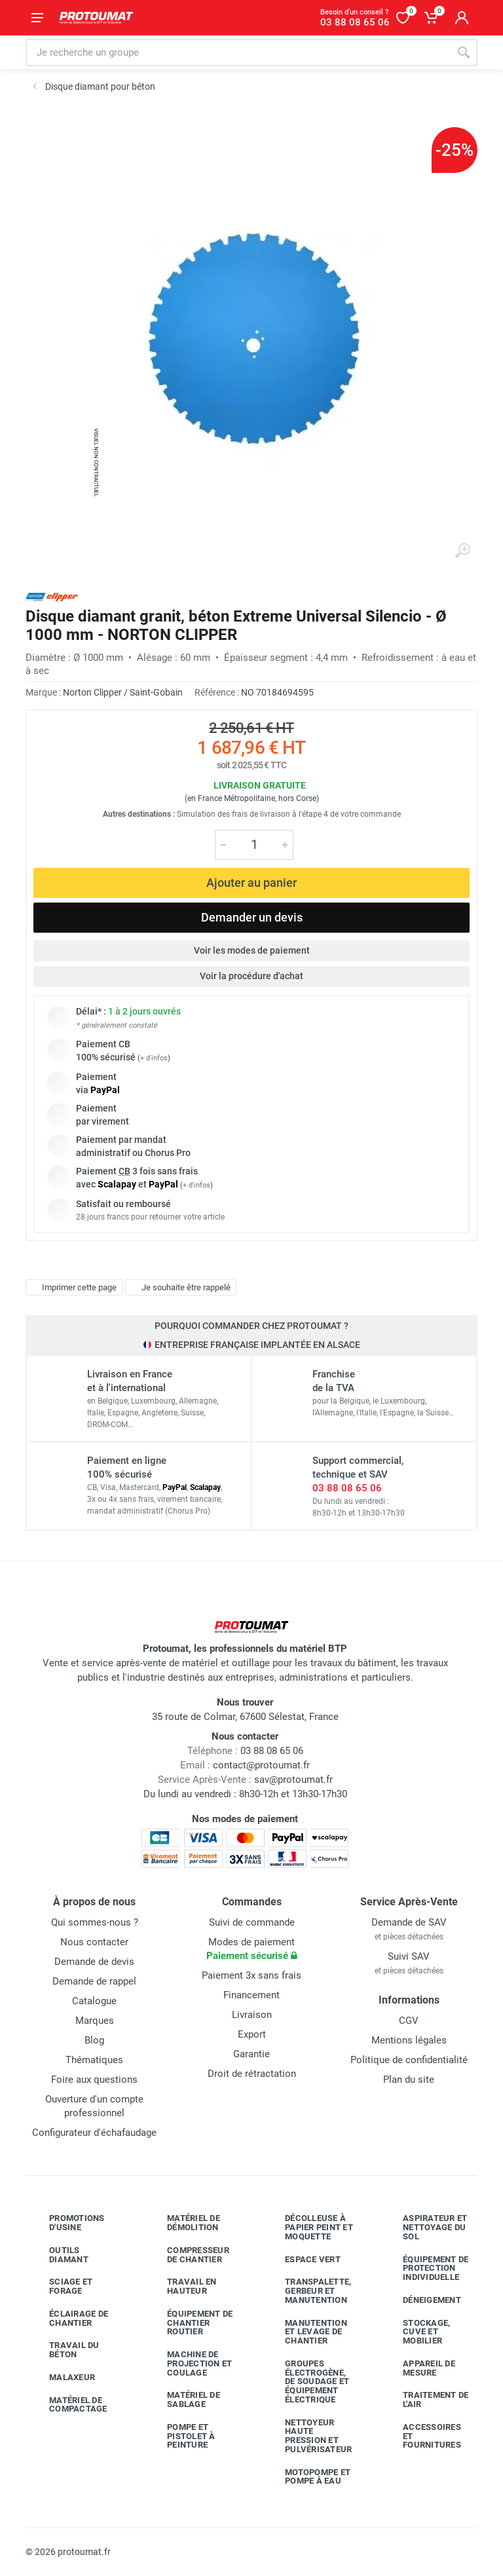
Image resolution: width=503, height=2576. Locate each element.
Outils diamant (58, 2254)
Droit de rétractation (252, 2074)
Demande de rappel (94, 1981)
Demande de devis (94, 1962)
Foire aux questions (94, 2079)
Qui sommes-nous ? (94, 1922)
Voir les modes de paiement (252, 950)
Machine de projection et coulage (189, 2363)
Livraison (252, 2015)
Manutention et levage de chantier (306, 2332)
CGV (409, 2020)
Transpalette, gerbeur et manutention (308, 2291)
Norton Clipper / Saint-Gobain (123, 692)
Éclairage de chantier (68, 2318)
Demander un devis (252, 917)
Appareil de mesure (419, 2368)
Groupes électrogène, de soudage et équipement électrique (307, 2381)
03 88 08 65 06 (347, 1488)
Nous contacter (94, 1942)
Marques (94, 2020)
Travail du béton (64, 2349)
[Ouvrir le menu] (37, 17)
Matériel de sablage (183, 2399)
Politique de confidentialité (409, 2060)
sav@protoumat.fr (293, 1779)
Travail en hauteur (182, 2286)
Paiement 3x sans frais (251, 1975)
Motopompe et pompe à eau (307, 2476)
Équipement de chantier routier (190, 2323)
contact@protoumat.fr (261, 1765)
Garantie (251, 2054)
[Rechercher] (463, 52)
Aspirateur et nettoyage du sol (425, 2227)
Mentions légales (409, 2040)
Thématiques (94, 2060)
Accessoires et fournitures (422, 2436)
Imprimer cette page (72, 1287)
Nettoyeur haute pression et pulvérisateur (308, 2435)
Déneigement (422, 2300)
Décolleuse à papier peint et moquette (309, 2227)
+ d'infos (154, 1058)
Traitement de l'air (425, 2399)
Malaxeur (62, 2377)
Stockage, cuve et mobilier (416, 2332)
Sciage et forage (60, 2286)
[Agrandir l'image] (462, 551)
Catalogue (94, 2001)
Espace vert (303, 2259)
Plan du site (408, 2079)
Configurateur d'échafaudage (94, 2132)
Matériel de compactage (68, 2404)
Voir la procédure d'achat (251, 976)
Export (252, 2034)
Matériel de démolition (183, 2222)
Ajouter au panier (251, 882)
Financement (251, 1995)
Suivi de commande (252, 1922)
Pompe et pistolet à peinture (181, 2436)
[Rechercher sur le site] (238, 52)
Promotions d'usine (67, 2222)
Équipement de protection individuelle (425, 2268)
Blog (94, 2040)
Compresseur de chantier (188, 2254)
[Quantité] (254, 845)
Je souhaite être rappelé (179, 1287)
